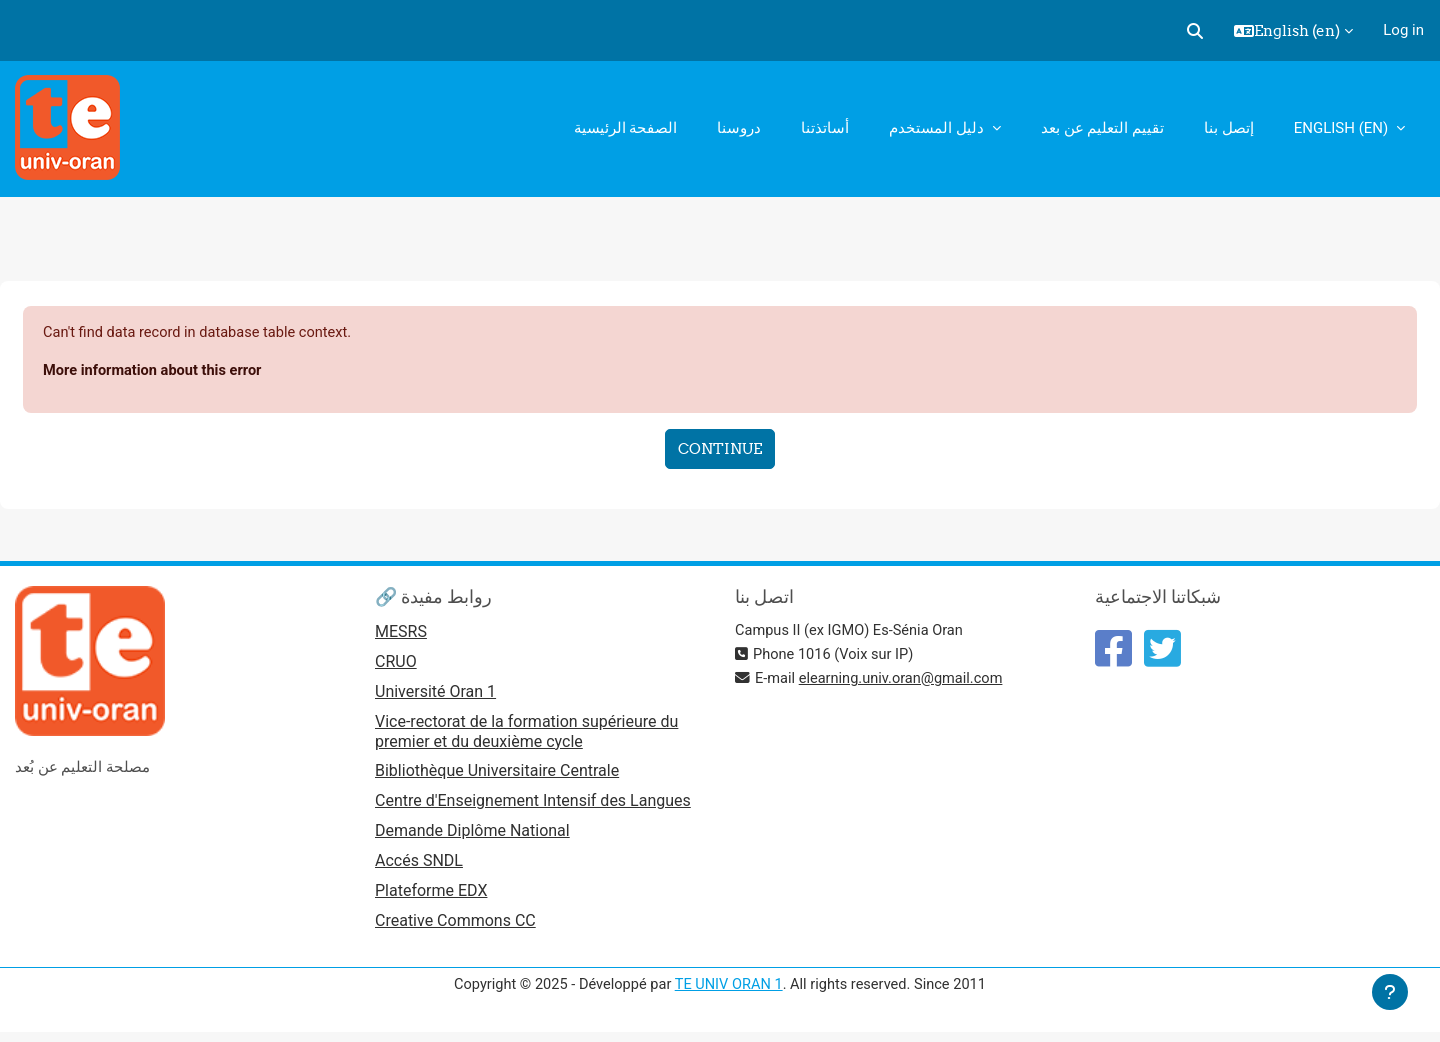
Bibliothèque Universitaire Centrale (497, 774)
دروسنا (739, 128)
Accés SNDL (419, 866)
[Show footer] (1390, 992)
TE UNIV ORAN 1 (728, 990)
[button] (1195, 31)
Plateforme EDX (431, 896)
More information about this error (155, 371)
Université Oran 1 (435, 694)
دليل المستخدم (938, 128)
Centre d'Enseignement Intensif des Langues (533, 805)
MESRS (401, 633)
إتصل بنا (1229, 128)
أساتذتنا (825, 128)
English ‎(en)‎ (1343, 128)
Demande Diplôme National (472, 835)
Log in (1403, 30)
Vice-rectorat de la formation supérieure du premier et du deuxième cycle (526, 734)
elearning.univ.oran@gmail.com (905, 679)
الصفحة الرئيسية (626, 128)
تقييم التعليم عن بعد (1102, 128)
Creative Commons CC (455, 927)
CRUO (396, 664)
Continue (720, 450)
